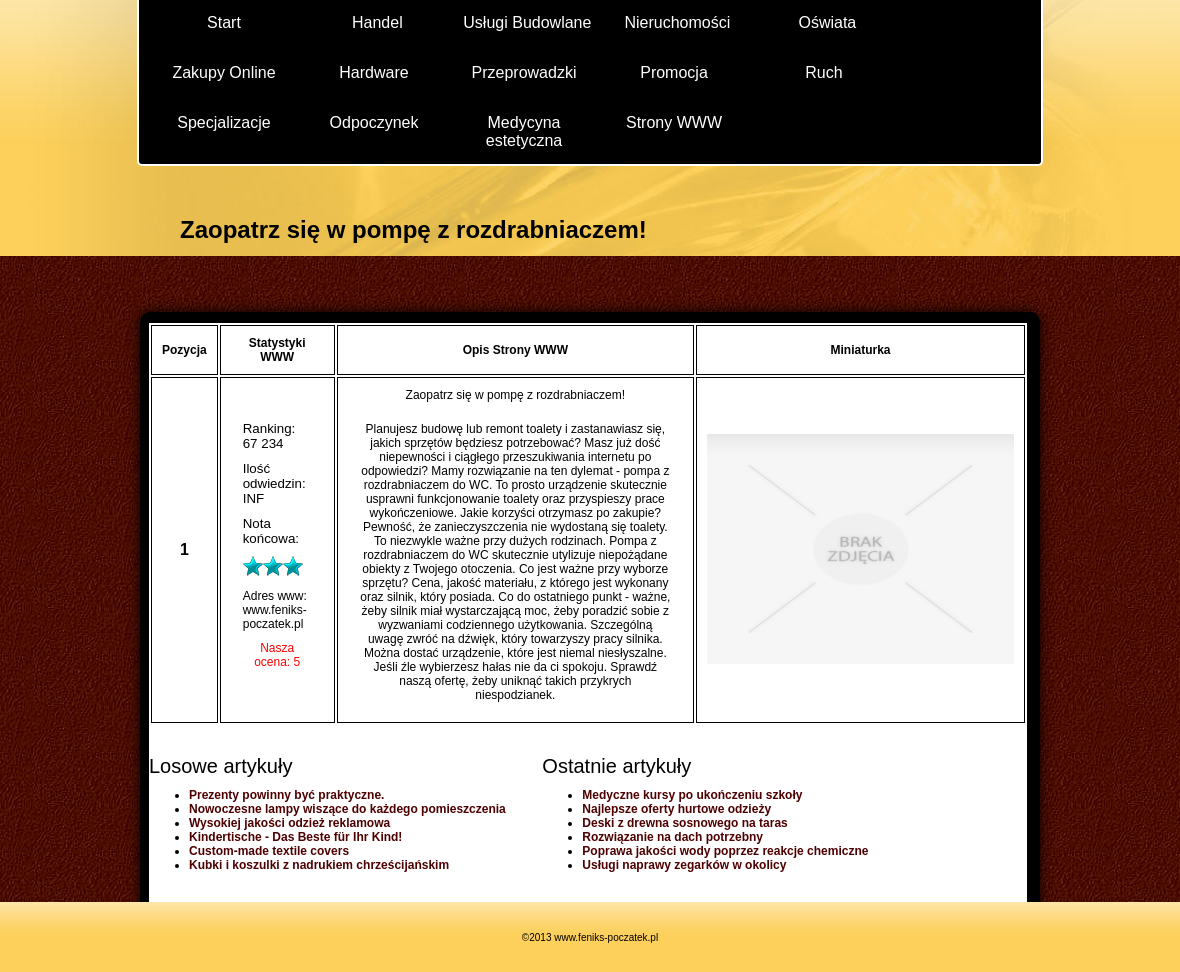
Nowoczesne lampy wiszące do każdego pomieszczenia (347, 809)
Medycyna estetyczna (524, 130)
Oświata (827, 22)
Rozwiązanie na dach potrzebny (672, 837)
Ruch (823, 72)
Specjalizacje (223, 122)
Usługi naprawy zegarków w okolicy (684, 865)
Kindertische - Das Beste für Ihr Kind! (295, 837)
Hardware (373, 72)
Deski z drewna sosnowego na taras (684, 823)
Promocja (674, 72)
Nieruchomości (677, 22)
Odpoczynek (374, 122)
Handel (377, 22)
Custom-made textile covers (269, 851)
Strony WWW (674, 122)
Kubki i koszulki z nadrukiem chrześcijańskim (319, 865)
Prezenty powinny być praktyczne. (286, 795)
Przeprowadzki (524, 72)
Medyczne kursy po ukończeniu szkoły (692, 795)
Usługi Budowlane (527, 22)
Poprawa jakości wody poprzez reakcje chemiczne (725, 851)
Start (224, 22)
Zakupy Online (223, 72)
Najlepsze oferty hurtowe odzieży (676, 809)
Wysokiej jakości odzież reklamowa (289, 823)
